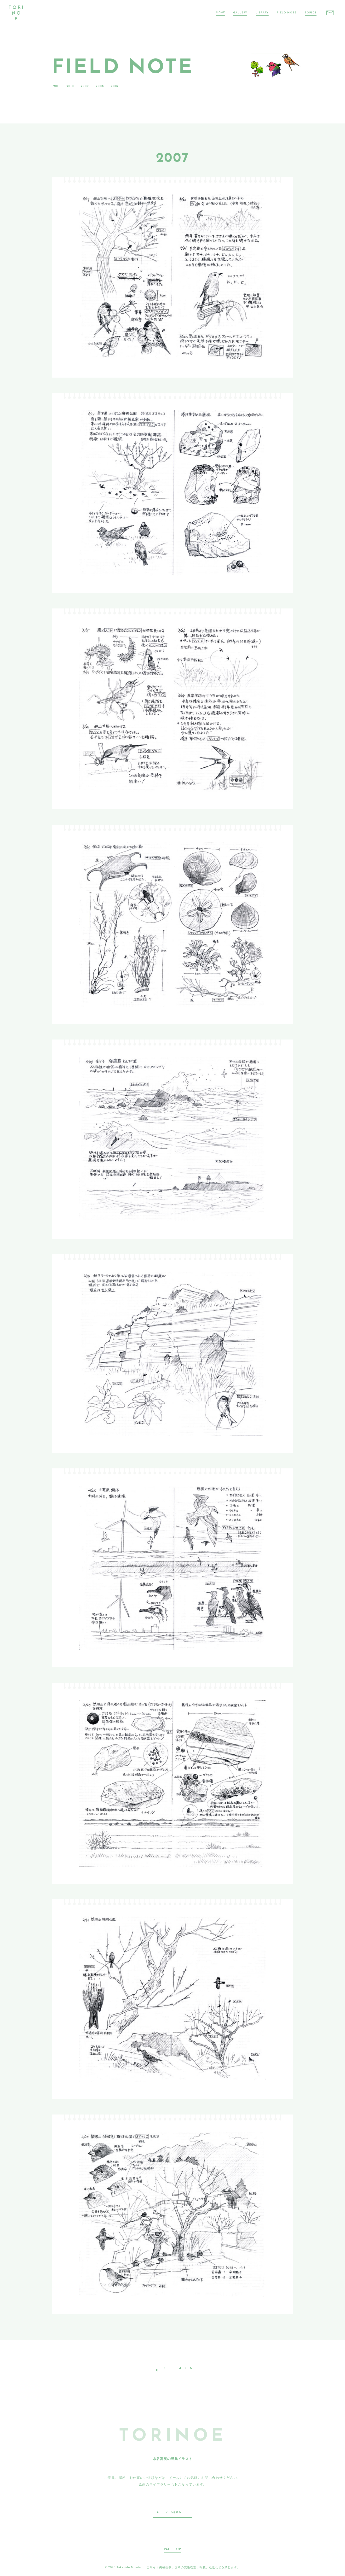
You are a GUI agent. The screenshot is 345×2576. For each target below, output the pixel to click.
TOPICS (309, 12)
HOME (210, 12)
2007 (130, 87)
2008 (112, 87)
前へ (146, 2371)
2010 (75, 87)
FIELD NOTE (283, 12)
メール (174, 2479)
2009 (93, 87)
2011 (58, 87)
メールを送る (174, 2515)
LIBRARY (256, 12)
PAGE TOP (172, 2554)
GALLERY (232, 12)
